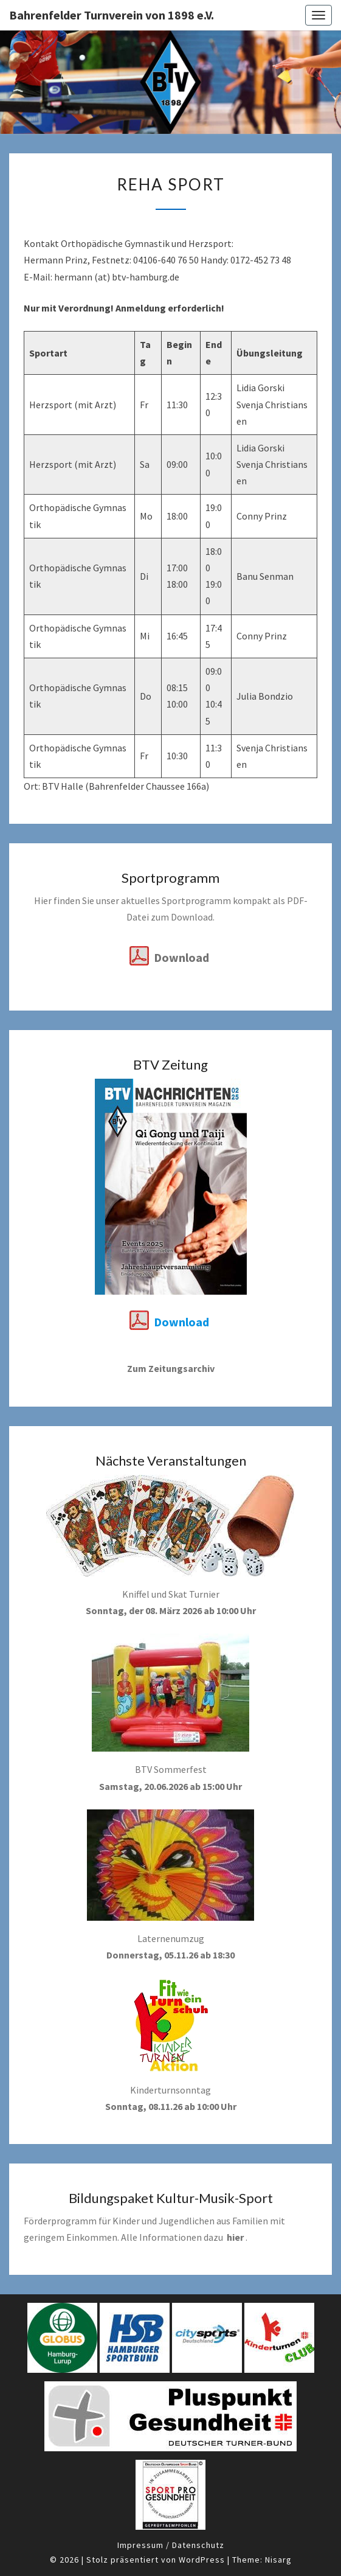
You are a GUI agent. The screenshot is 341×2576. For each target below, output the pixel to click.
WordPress (202, 2559)
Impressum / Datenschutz (170, 2544)
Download (181, 957)
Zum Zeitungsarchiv (171, 1368)
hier (235, 2237)
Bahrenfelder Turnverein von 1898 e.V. (111, 15)
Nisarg (278, 2559)
